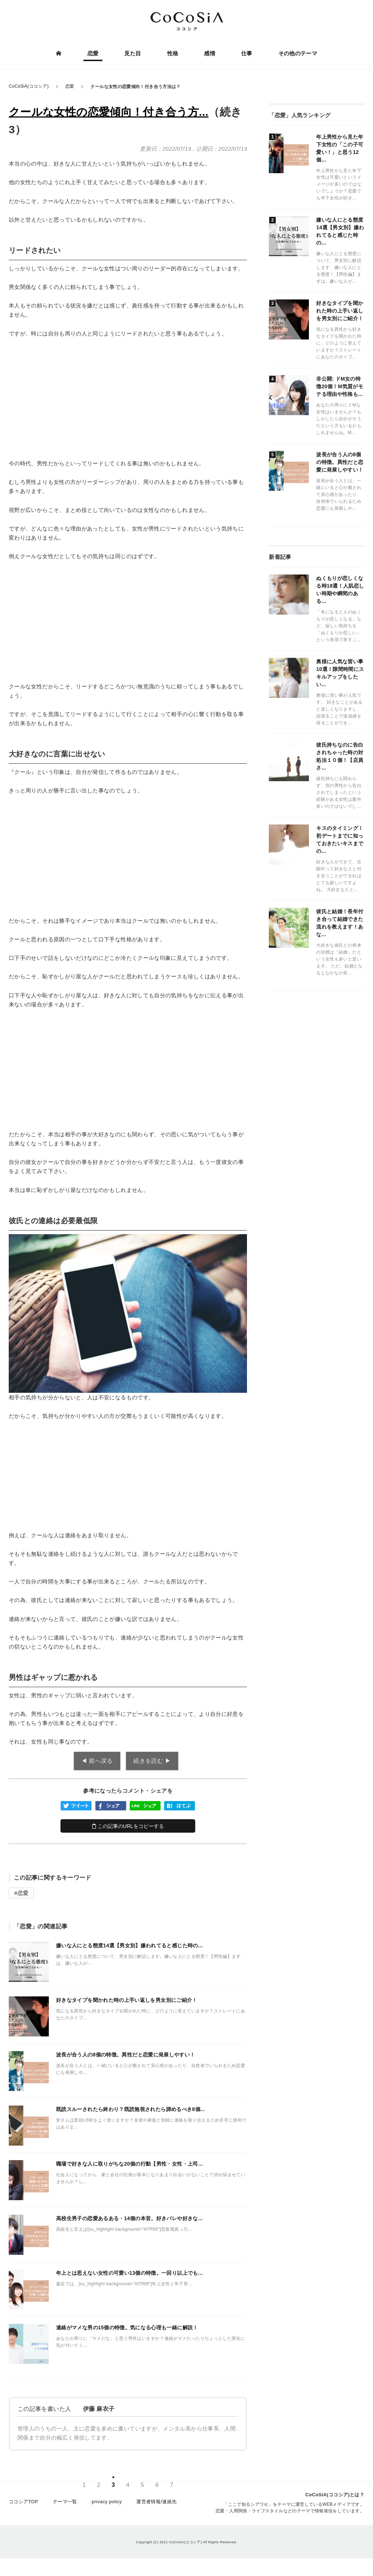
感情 (209, 54)
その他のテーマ (297, 54)
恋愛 (93, 54)
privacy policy (107, 2505)
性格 (172, 54)
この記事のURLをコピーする (128, 1826)
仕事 (246, 54)
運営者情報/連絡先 (157, 2505)
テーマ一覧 (65, 2505)
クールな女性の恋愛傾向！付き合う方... (108, 112)
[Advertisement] (128, 398)
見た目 (133, 54)
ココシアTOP (23, 2505)
